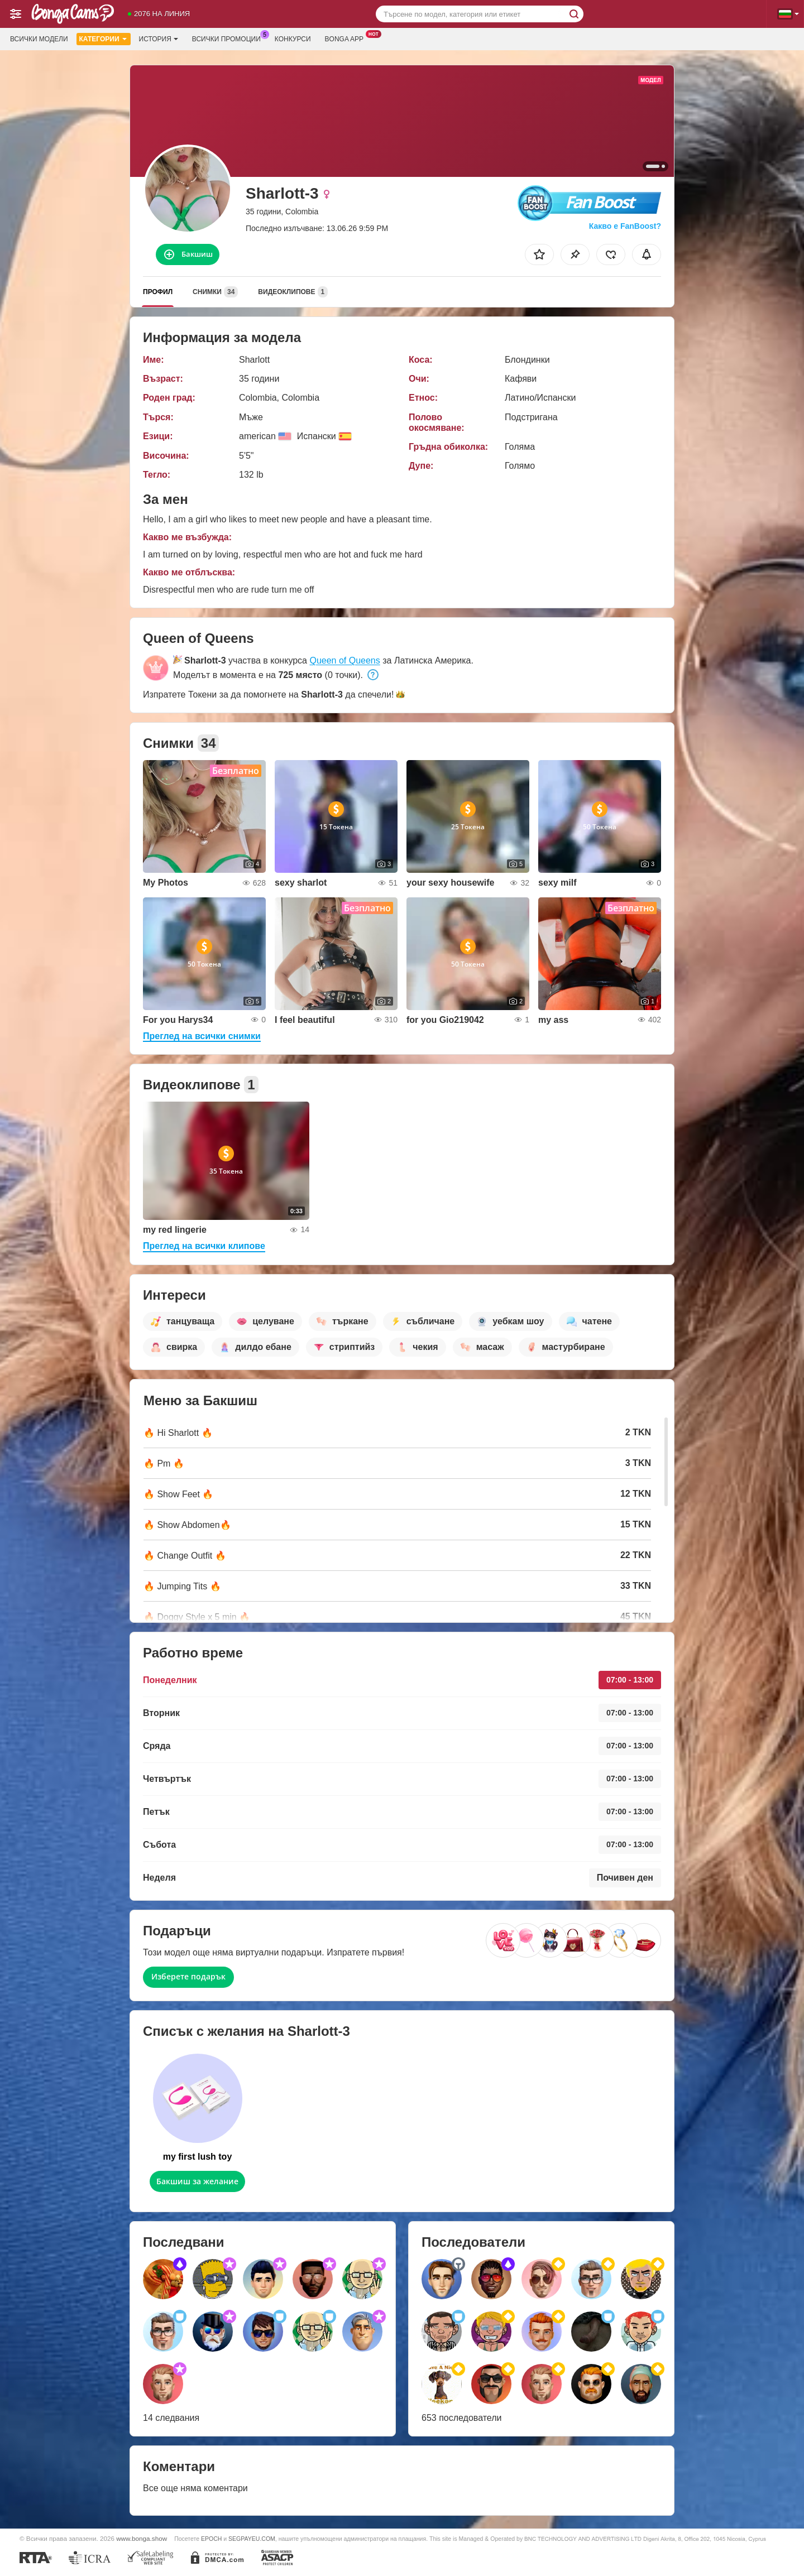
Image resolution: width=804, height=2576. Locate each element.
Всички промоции (229, 38)
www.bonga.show (141, 2538)
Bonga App (347, 38)
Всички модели (39, 39)
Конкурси (293, 39)
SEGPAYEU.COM (251, 2538)
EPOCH (211, 2538)
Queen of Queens (344, 660)
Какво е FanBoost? (625, 226)
